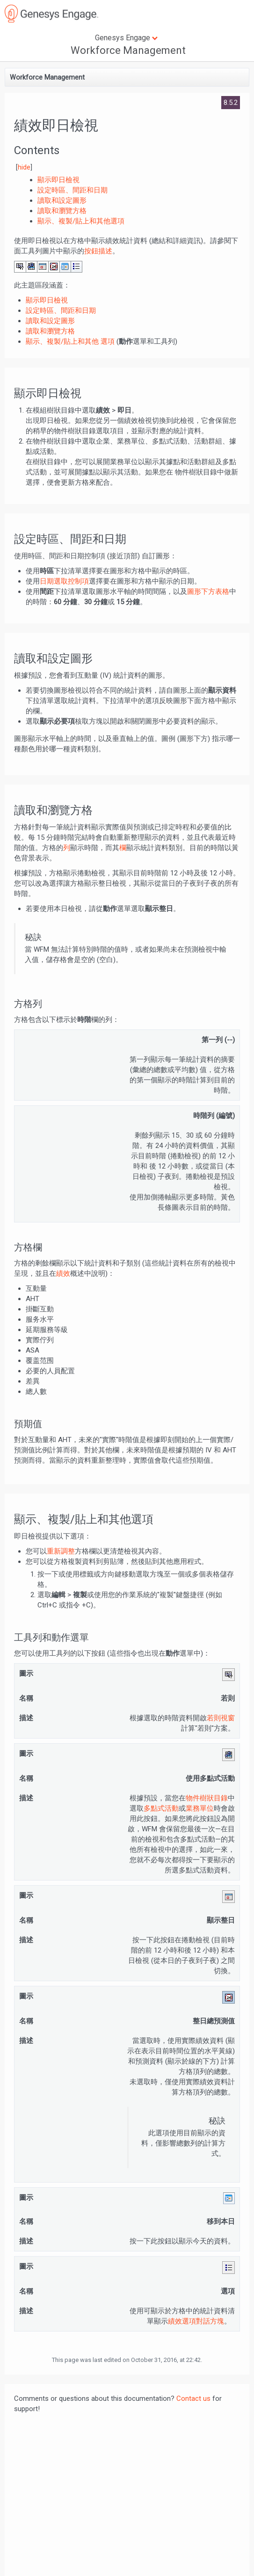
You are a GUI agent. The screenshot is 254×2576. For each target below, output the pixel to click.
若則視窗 (221, 1718)
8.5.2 (231, 102)
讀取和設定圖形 (50, 321)
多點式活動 (161, 1808)
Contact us (193, 2398)
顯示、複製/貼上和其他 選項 (70, 341)
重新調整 (61, 1551)
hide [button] (24, 167)
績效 (63, 1273)
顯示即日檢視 (47, 300)
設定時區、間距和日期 (61, 310)
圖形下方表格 (208, 591)
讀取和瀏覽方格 (50, 331)
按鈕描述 (98, 251)
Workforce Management (128, 50)
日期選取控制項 (64, 581)
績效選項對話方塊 (196, 2321)
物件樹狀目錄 (207, 1798)
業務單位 (200, 1808)
